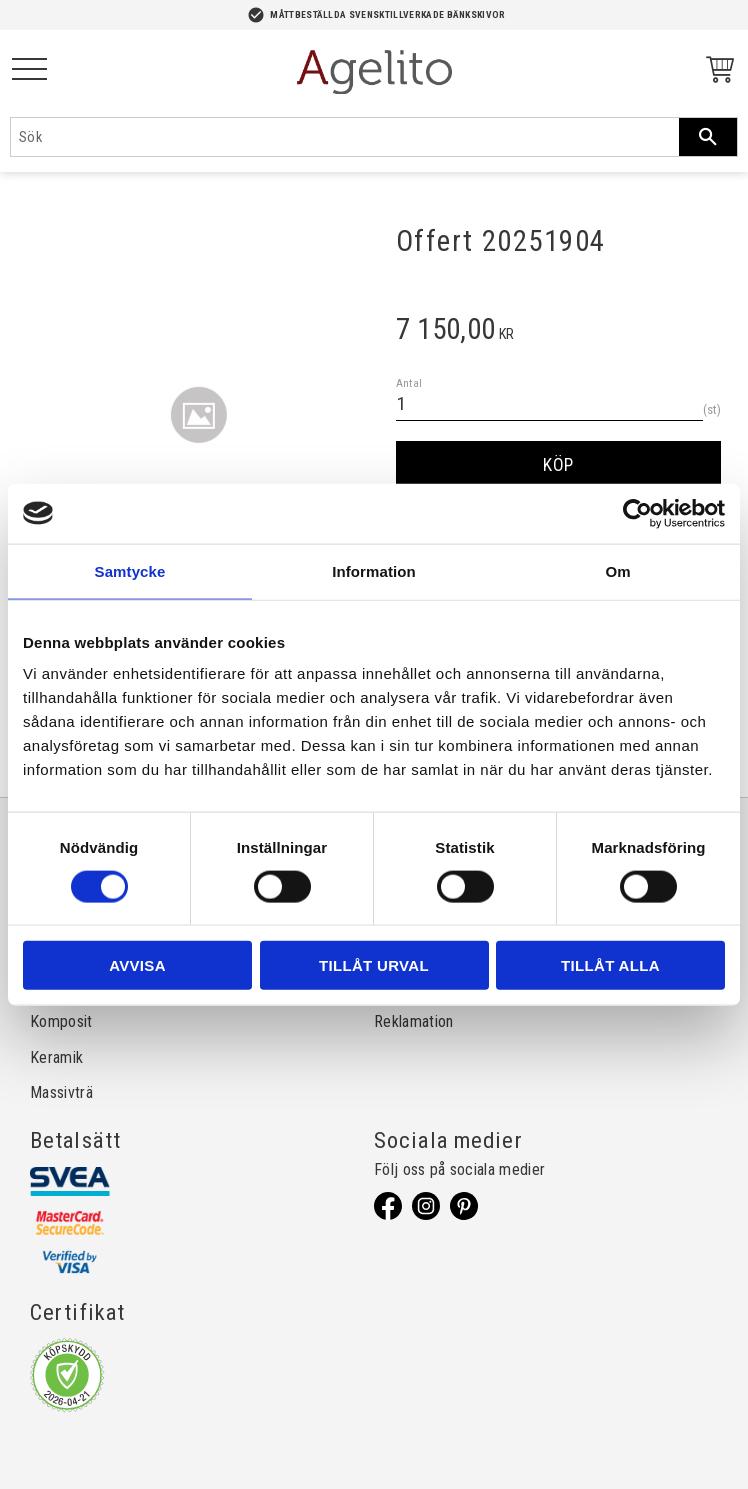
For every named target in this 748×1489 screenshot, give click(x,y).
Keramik (56, 1057)
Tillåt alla (610, 965)
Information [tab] (374, 570)
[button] (29, 70)
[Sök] (708, 137)
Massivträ (61, 1092)
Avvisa (137, 965)
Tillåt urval (374, 965)
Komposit (61, 1021)
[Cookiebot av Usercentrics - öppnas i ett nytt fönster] (637, 513)
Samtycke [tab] (130, 570)
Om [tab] (617, 570)
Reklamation (414, 1021)
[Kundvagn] (716, 72)
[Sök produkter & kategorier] (345, 137)
